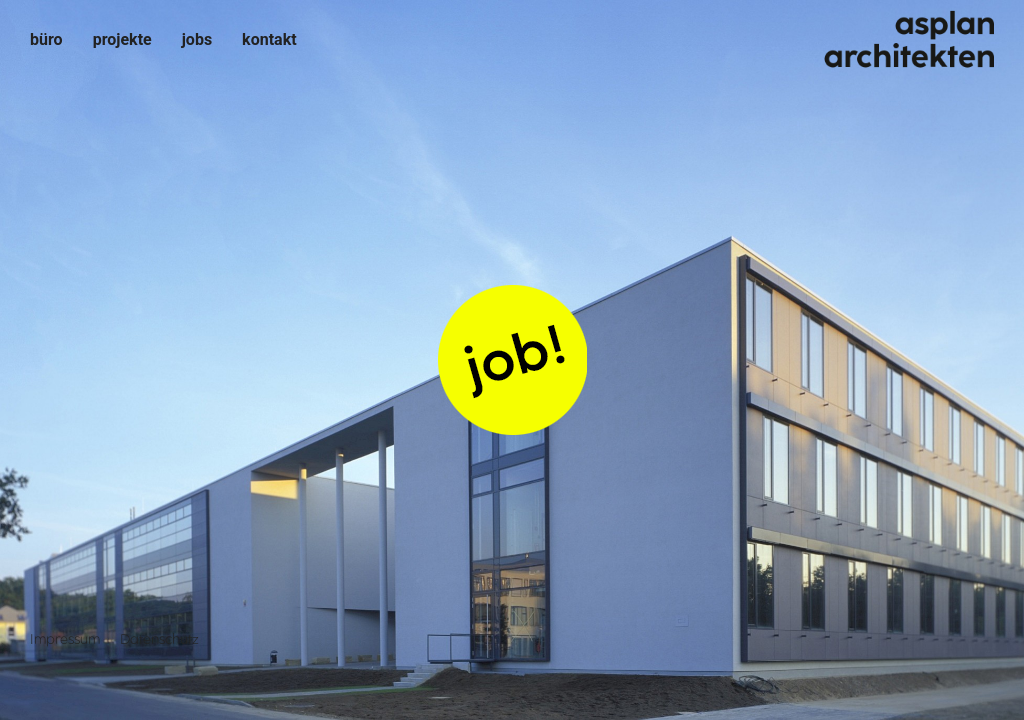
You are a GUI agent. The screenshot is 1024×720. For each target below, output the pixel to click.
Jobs (197, 39)
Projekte (122, 39)
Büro (46, 39)
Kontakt (269, 39)
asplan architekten (908, 40)
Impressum (65, 639)
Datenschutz (159, 639)
